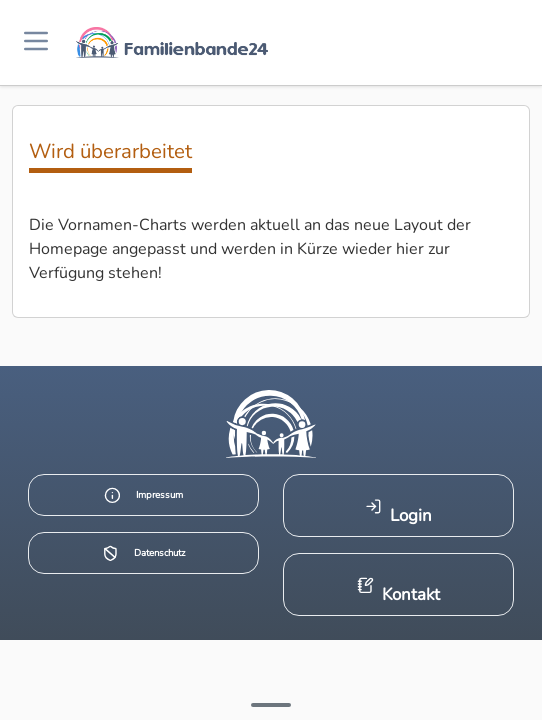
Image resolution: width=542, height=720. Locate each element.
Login (398, 512)
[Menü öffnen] (36, 42)
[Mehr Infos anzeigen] (271, 705)
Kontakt (398, 591)
